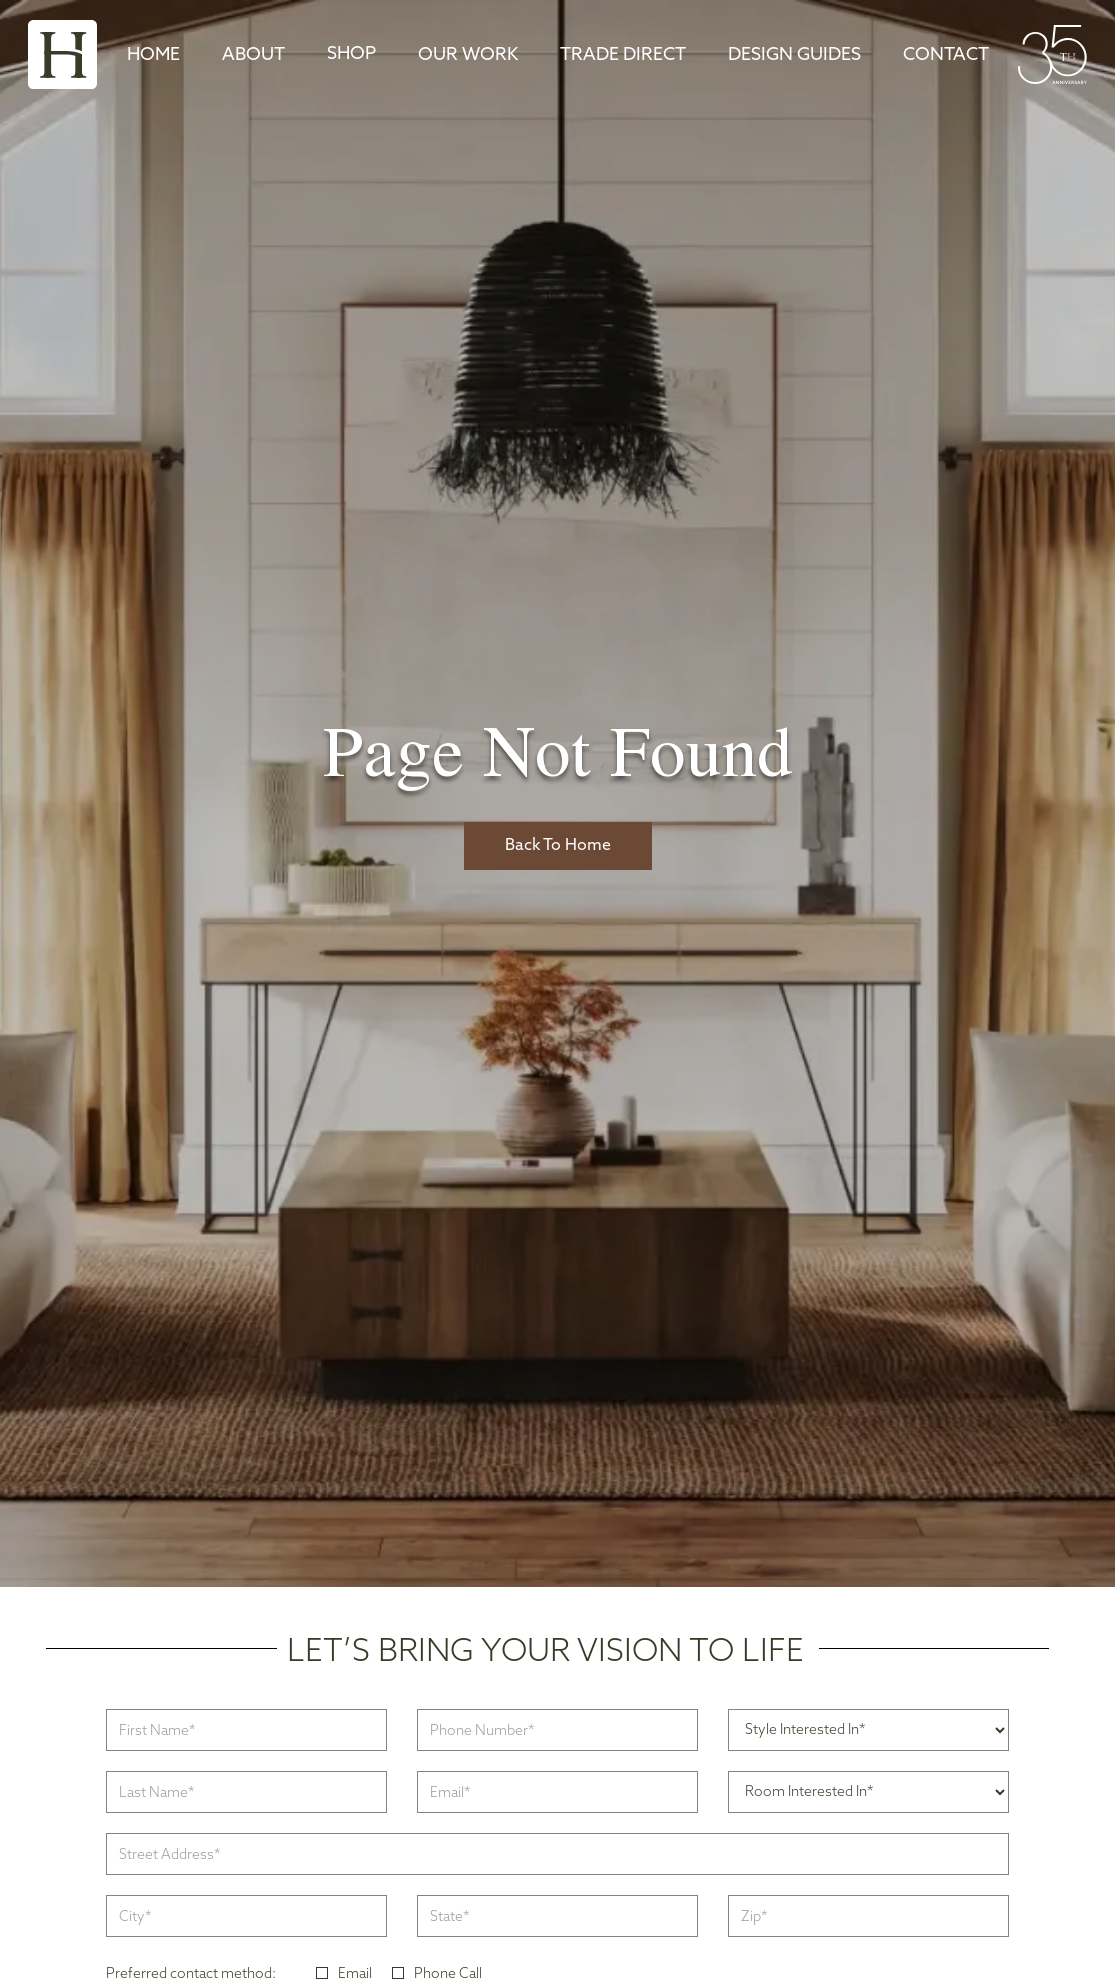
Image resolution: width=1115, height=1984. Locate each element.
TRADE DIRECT (623, 55)
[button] (351, 55)
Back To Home (558, 846)
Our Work (468, 55)
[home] (62, 54)
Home (153, 55)
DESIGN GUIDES (794, 55)
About (253, 55)
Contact (946, 55)
